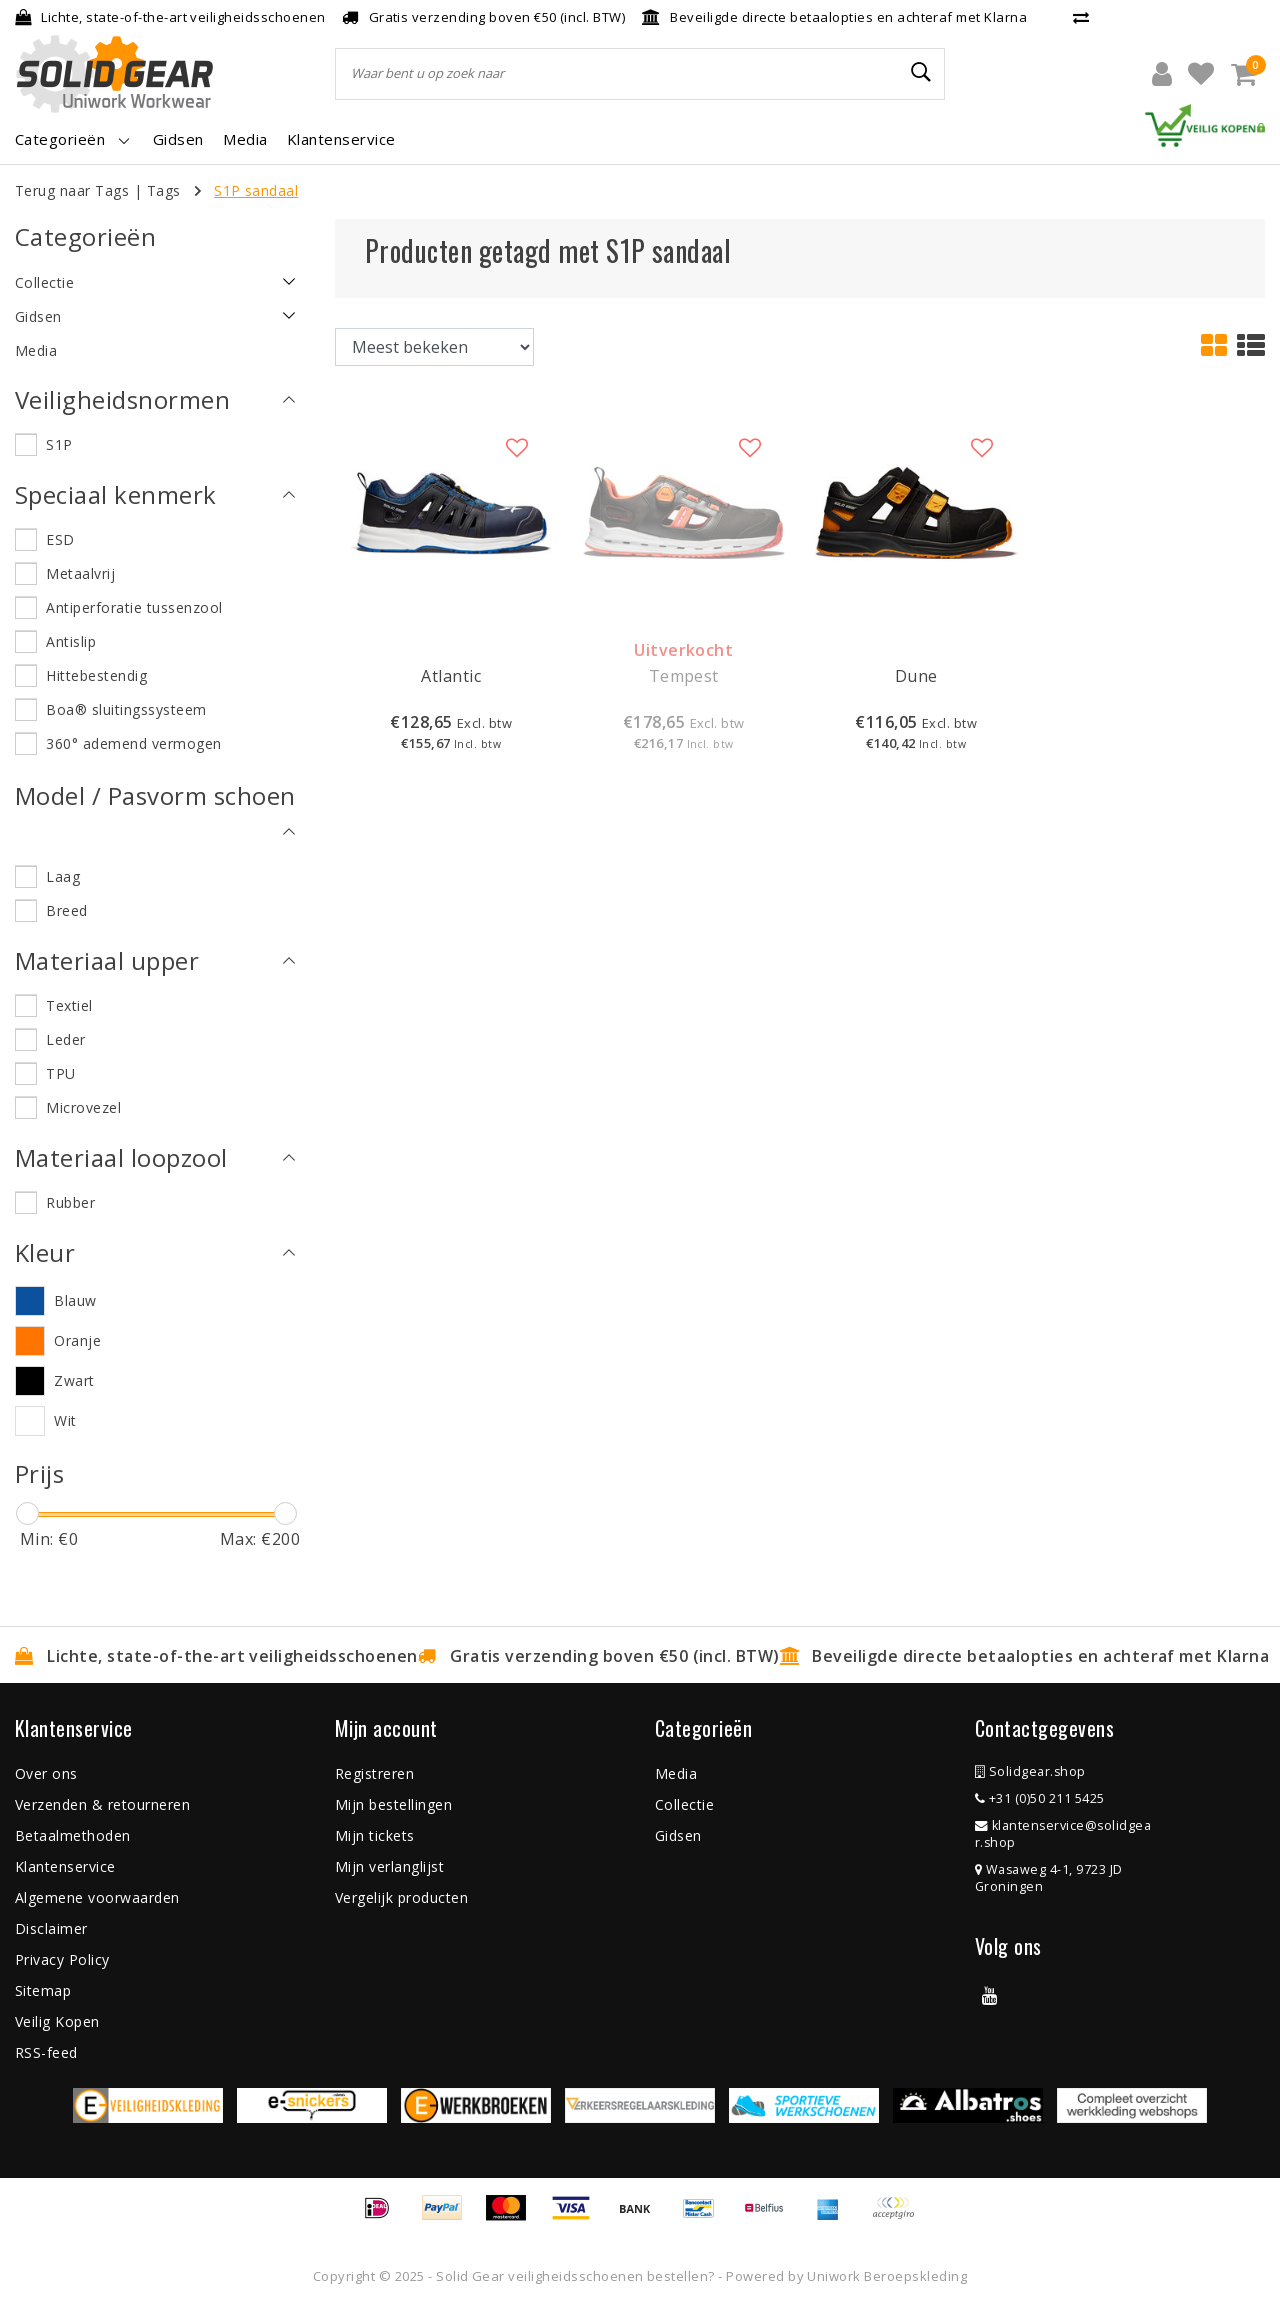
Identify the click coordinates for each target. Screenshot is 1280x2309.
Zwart (74, 1380)
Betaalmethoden (73, 1835)
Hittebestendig (96, 675)
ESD (60, 539)
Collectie (684, 1804)
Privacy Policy (62, 1959)
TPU (60, 1073)
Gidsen (678, 1835)
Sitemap (43, 1990)
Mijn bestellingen (393, 1804)
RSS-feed (46, 2052)
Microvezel (83, 1107)
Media (676, 1773)
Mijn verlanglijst (389, 1866)
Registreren (374, 1773)
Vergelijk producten (401, 1897)
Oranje (77, 1340)
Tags (164, 190)
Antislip (71, 641)
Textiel (69, 1005)
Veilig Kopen (57, 2021)
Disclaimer (51, 1928)
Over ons (46, 1773)
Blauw (75, 1300)
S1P (59, 444)
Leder (65, 1039)
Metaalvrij (80, 573)
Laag (63, 876)
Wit (65, 1420)
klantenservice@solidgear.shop (1063, 1834)
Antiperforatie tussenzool (134, 607)
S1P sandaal (256, 190)
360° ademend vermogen (133, 743)
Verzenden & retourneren (102, 1804)
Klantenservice (65, 1866)
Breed (66, 910)
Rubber (70, 1202)
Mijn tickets (375, 1835)
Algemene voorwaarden (97, 1897)
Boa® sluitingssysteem (126, 709)
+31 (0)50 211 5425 (1040, 1798)
